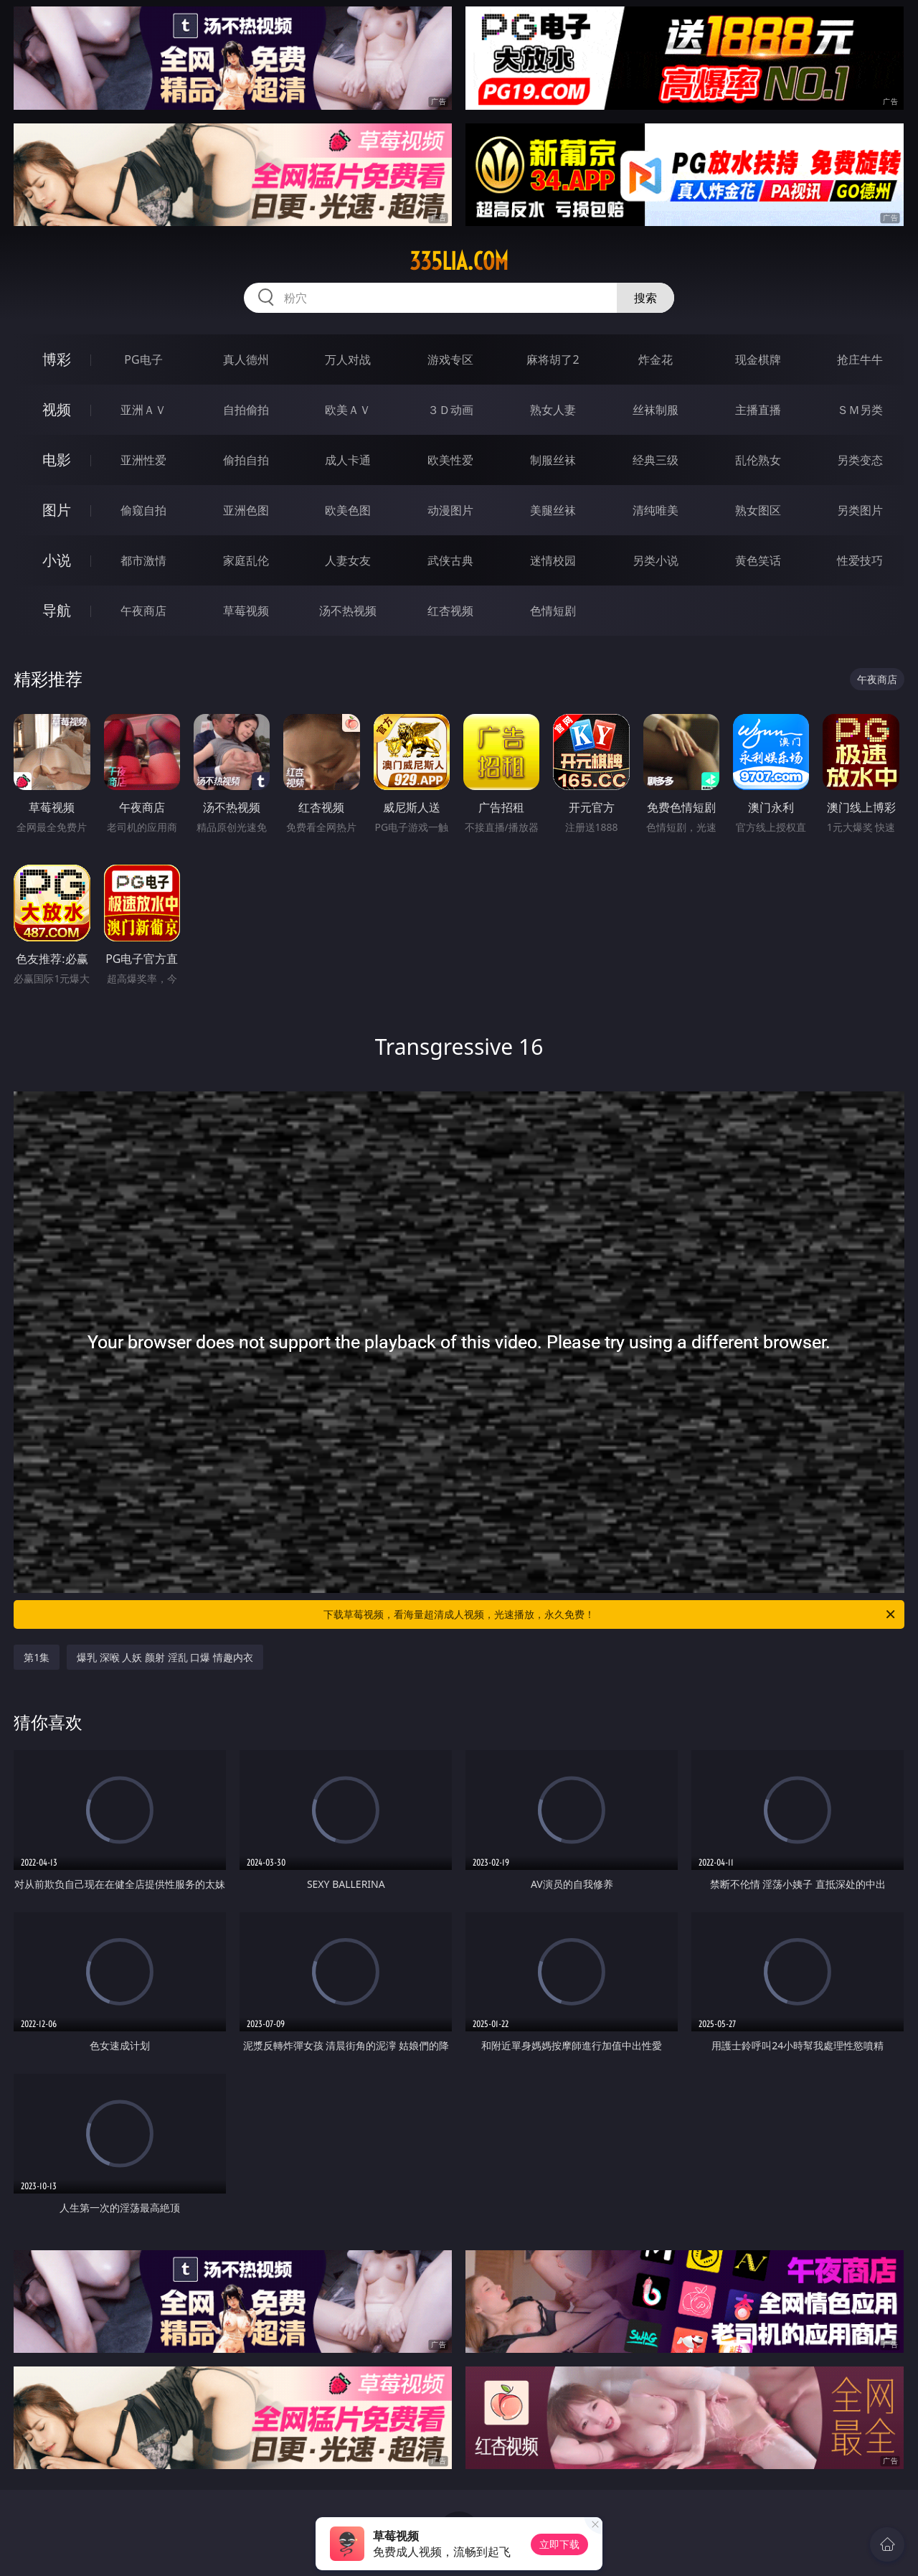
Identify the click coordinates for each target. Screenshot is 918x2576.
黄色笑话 (758, 560)
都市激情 (143, 560)
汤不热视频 (348, 611)
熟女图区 (758, 510)
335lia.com (459, 261)
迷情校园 (553, 560)
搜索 (645, 298)
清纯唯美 (655, 510)
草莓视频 (246, 611)
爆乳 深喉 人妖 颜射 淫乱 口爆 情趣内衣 (165, 1657)
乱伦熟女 (758, 460)
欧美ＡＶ (348, 410)
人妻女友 (348, 560)
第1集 (36, 1657)
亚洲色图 (246, 510)
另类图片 (860, 510)
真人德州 (246, 359)
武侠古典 (450, 560)
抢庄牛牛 (860, 359)
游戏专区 (450, 359)
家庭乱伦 (246, 560)
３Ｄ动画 (450, 410)
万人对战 (348, 359)
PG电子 (143, 359)
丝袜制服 (655, 410)
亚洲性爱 (143, 460)
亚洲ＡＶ (143, 410)
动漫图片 (450, 510)
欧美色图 (348, 510)
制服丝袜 (553, 460)
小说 (56, 560)
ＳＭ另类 (860, 410)
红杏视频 (450, 611)
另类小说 (655, 560)
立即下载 (559, 2544)
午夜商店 (143, 611)
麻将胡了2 (552, 359)
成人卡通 (348, 460)
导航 (56, 610)
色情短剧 (553, 611)
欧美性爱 (450, 460)
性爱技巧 (860, 560)
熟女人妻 (553, 410)
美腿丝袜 (553, 510)
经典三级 (655, 460)
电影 (56, 459)
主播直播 (758, 410)
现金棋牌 (758, 359)
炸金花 (655, 359)
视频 (56, 409)
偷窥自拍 (143, 510)
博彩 (56, 359)
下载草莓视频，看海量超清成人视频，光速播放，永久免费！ (610, 1614)
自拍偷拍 (246, 410)
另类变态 (860, 460)
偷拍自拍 (246, 460)
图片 (56, 510)
